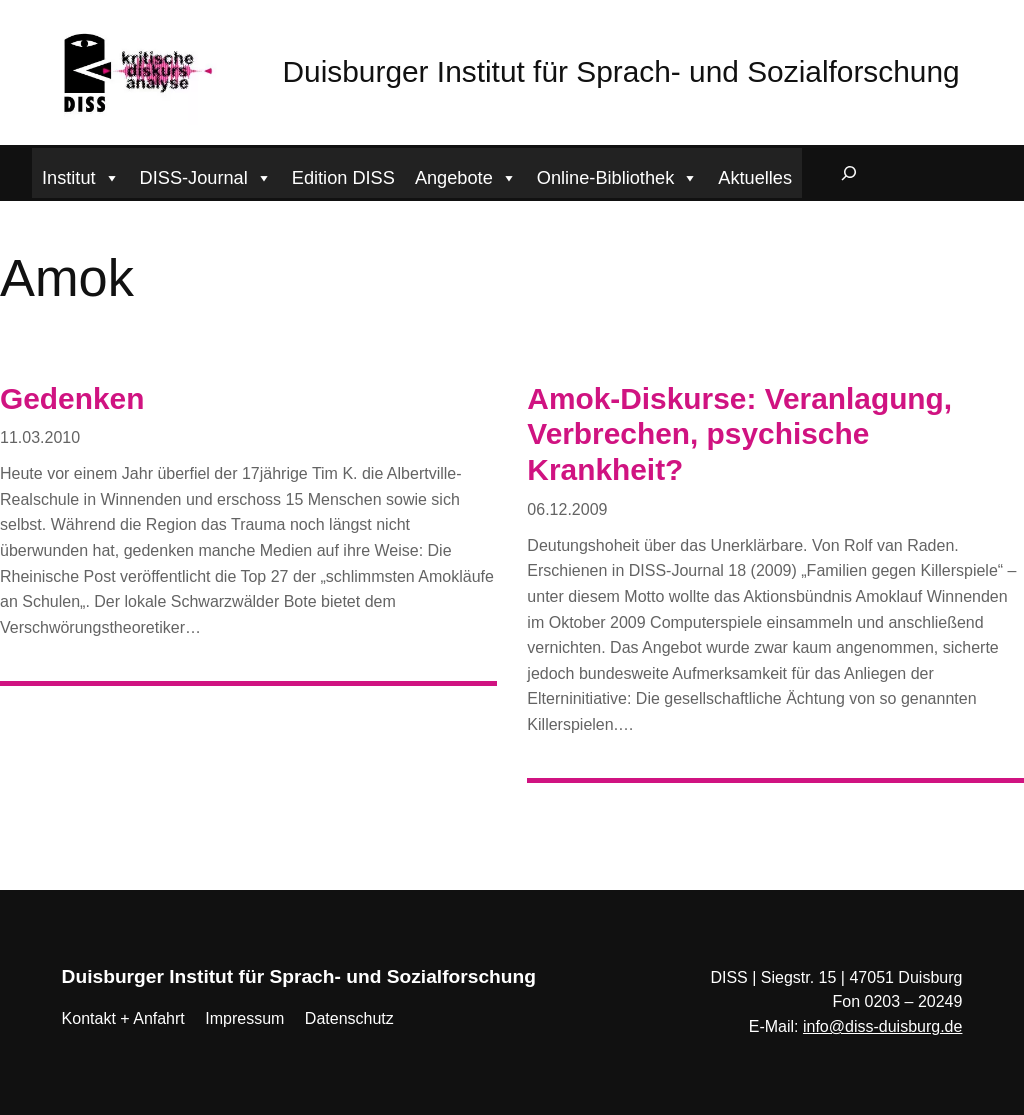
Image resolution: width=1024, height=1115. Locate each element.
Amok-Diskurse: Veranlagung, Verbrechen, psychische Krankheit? (739, 434)
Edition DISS (343, 178)
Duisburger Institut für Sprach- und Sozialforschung (621, 71)
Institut (81, 175)
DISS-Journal (206, 175)
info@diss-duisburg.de (882, 1026)
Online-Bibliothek (618, 175)
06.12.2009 (567, 509)
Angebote (466, 175)
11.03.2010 (40, 437)
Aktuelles (755, 178)
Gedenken (72, 398)
